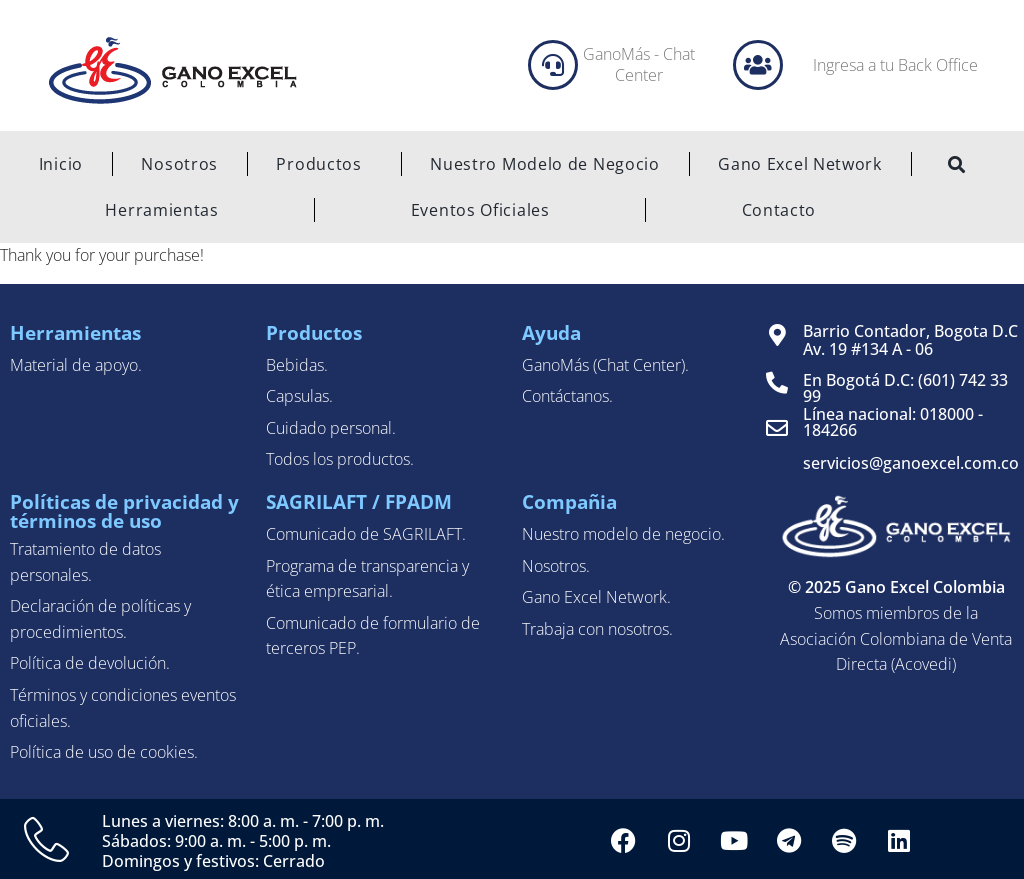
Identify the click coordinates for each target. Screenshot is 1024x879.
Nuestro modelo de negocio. (623, 534)
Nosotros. (556, 566)
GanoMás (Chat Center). (605, 365)
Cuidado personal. (331, 428)
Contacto (779, 210)
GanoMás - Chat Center (639, 64)
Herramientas (161, 210)
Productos (323, 164)
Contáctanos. (567, 396)
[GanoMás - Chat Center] (553, 65)
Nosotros (179, 164)
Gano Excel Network (800, 164)
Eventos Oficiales (480, 210)
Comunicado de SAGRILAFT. (366, 534)
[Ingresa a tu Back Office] (758, 65)
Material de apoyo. (76, 365)
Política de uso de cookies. (104, 752)
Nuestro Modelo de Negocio (545, 164)
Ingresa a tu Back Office (895, 65)
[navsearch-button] (957, 166)
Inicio (61, 164)
